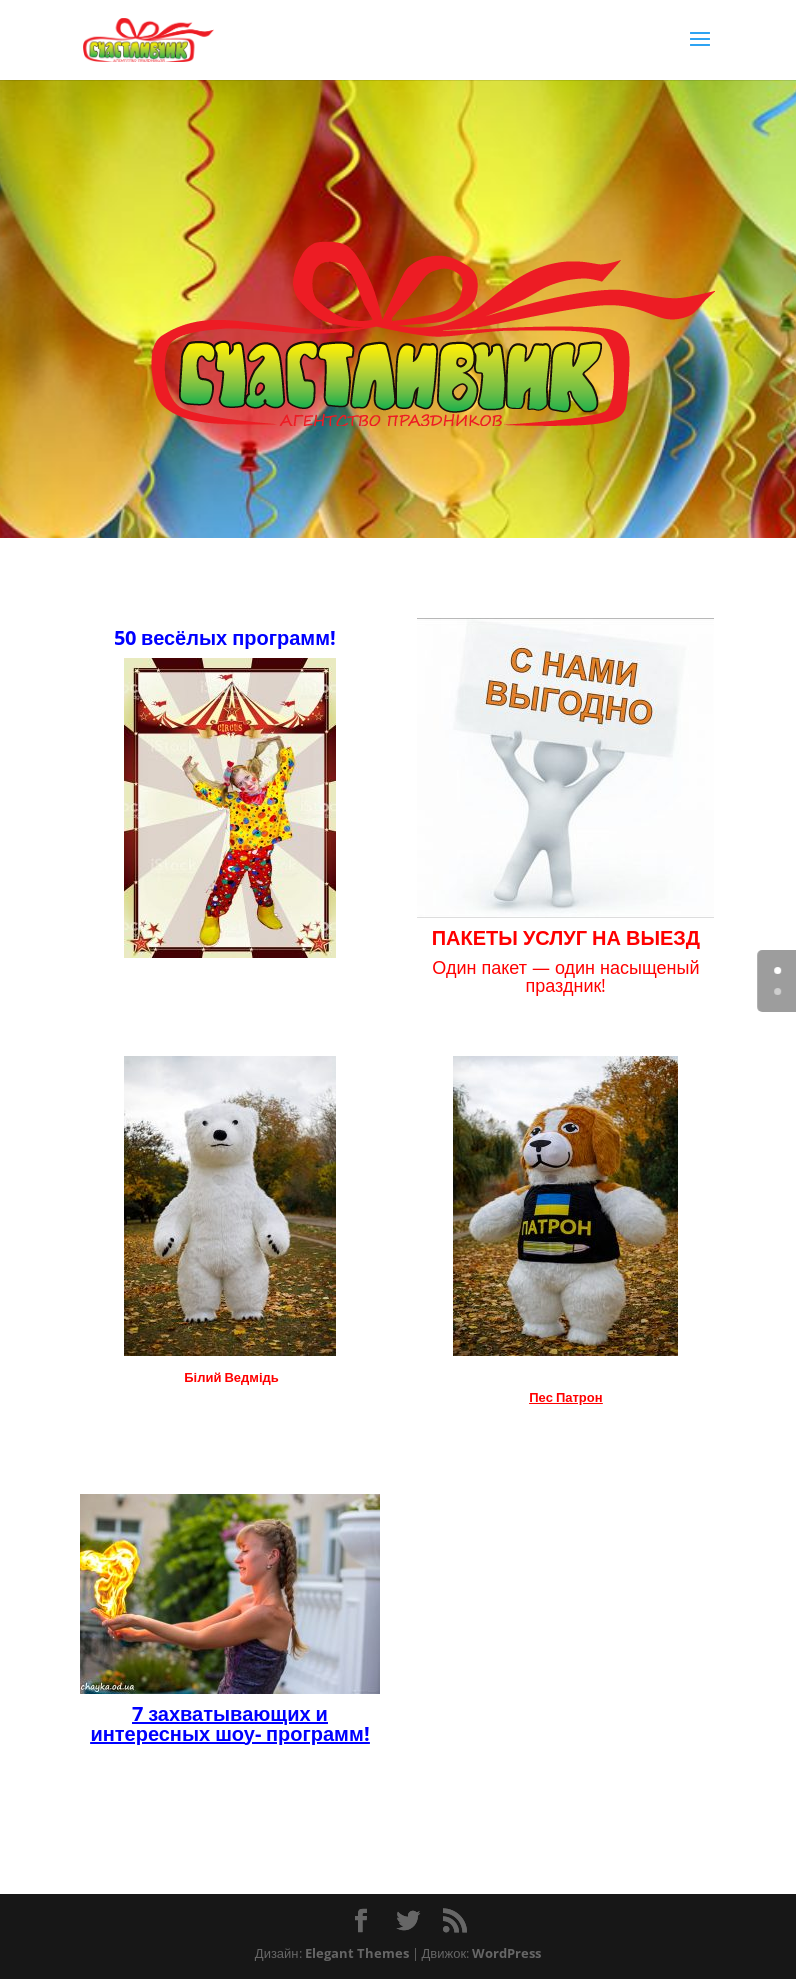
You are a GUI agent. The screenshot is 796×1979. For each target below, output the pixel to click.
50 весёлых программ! (225, 637)
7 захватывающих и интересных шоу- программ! (229, 1722)
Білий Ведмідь (231, 1377)
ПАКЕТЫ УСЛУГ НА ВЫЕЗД (566, 937)
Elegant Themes (357, 1953)
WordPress (506, 1953)
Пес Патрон (565, 1397)
